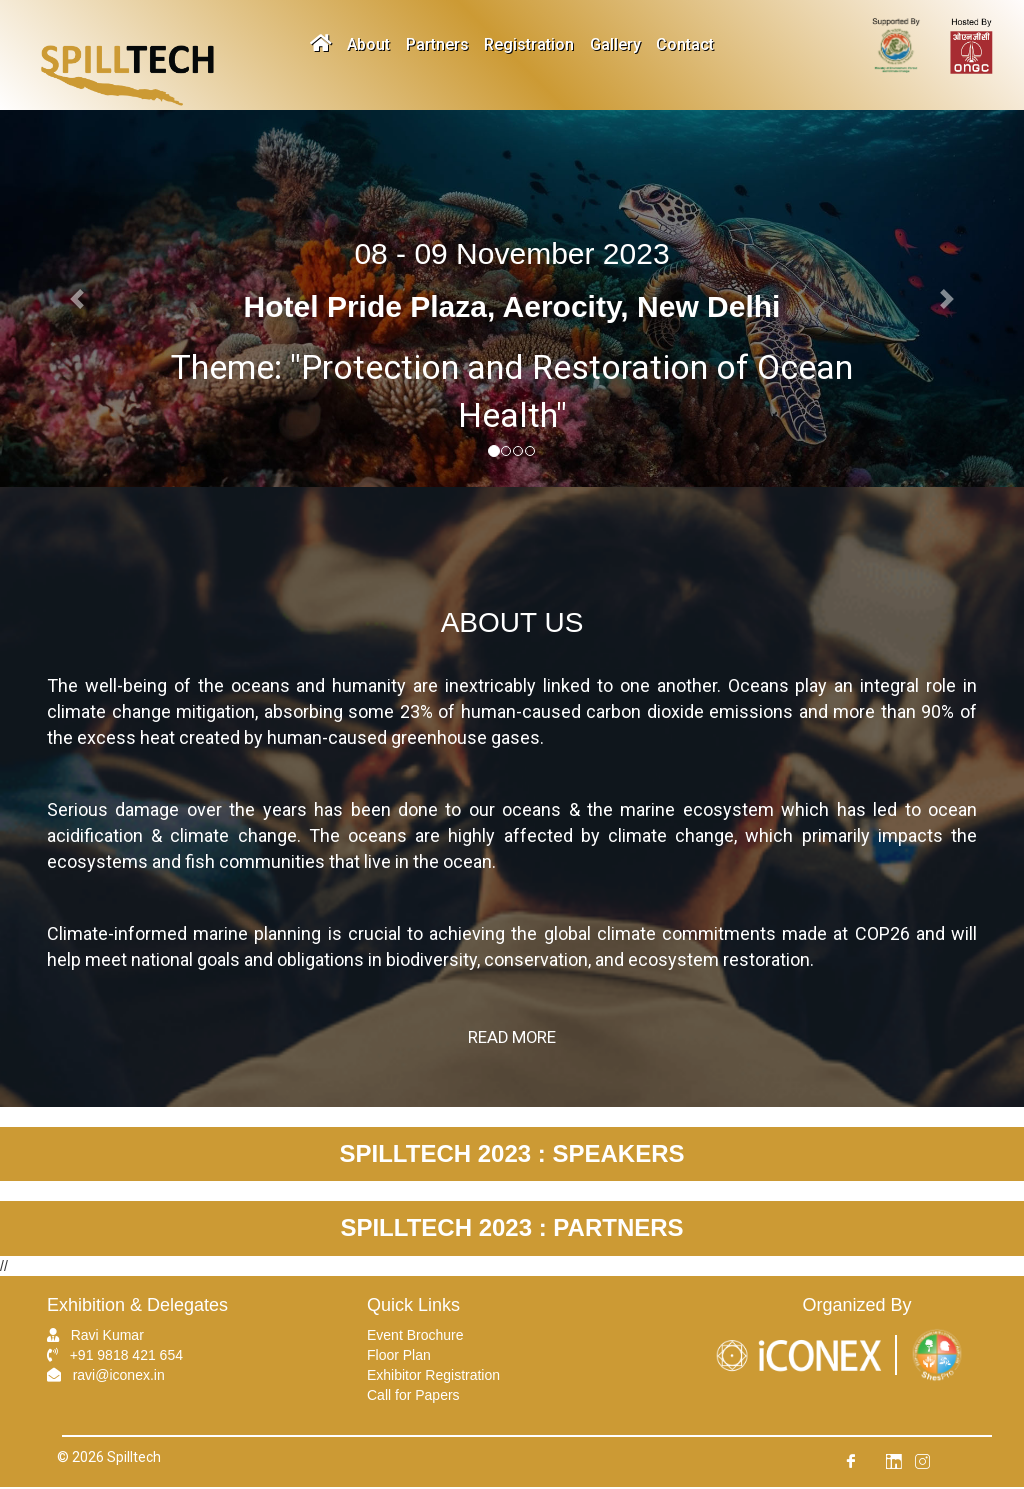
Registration (532, 44)
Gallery (622, 44)
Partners (435, 44)
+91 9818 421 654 (126, 1357)
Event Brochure (415, 1337)
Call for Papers (413, 1397)
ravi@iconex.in (119, 1377)
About (362, 44)
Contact (697, 44)
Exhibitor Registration (433, 1377)
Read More (512, 1038)
